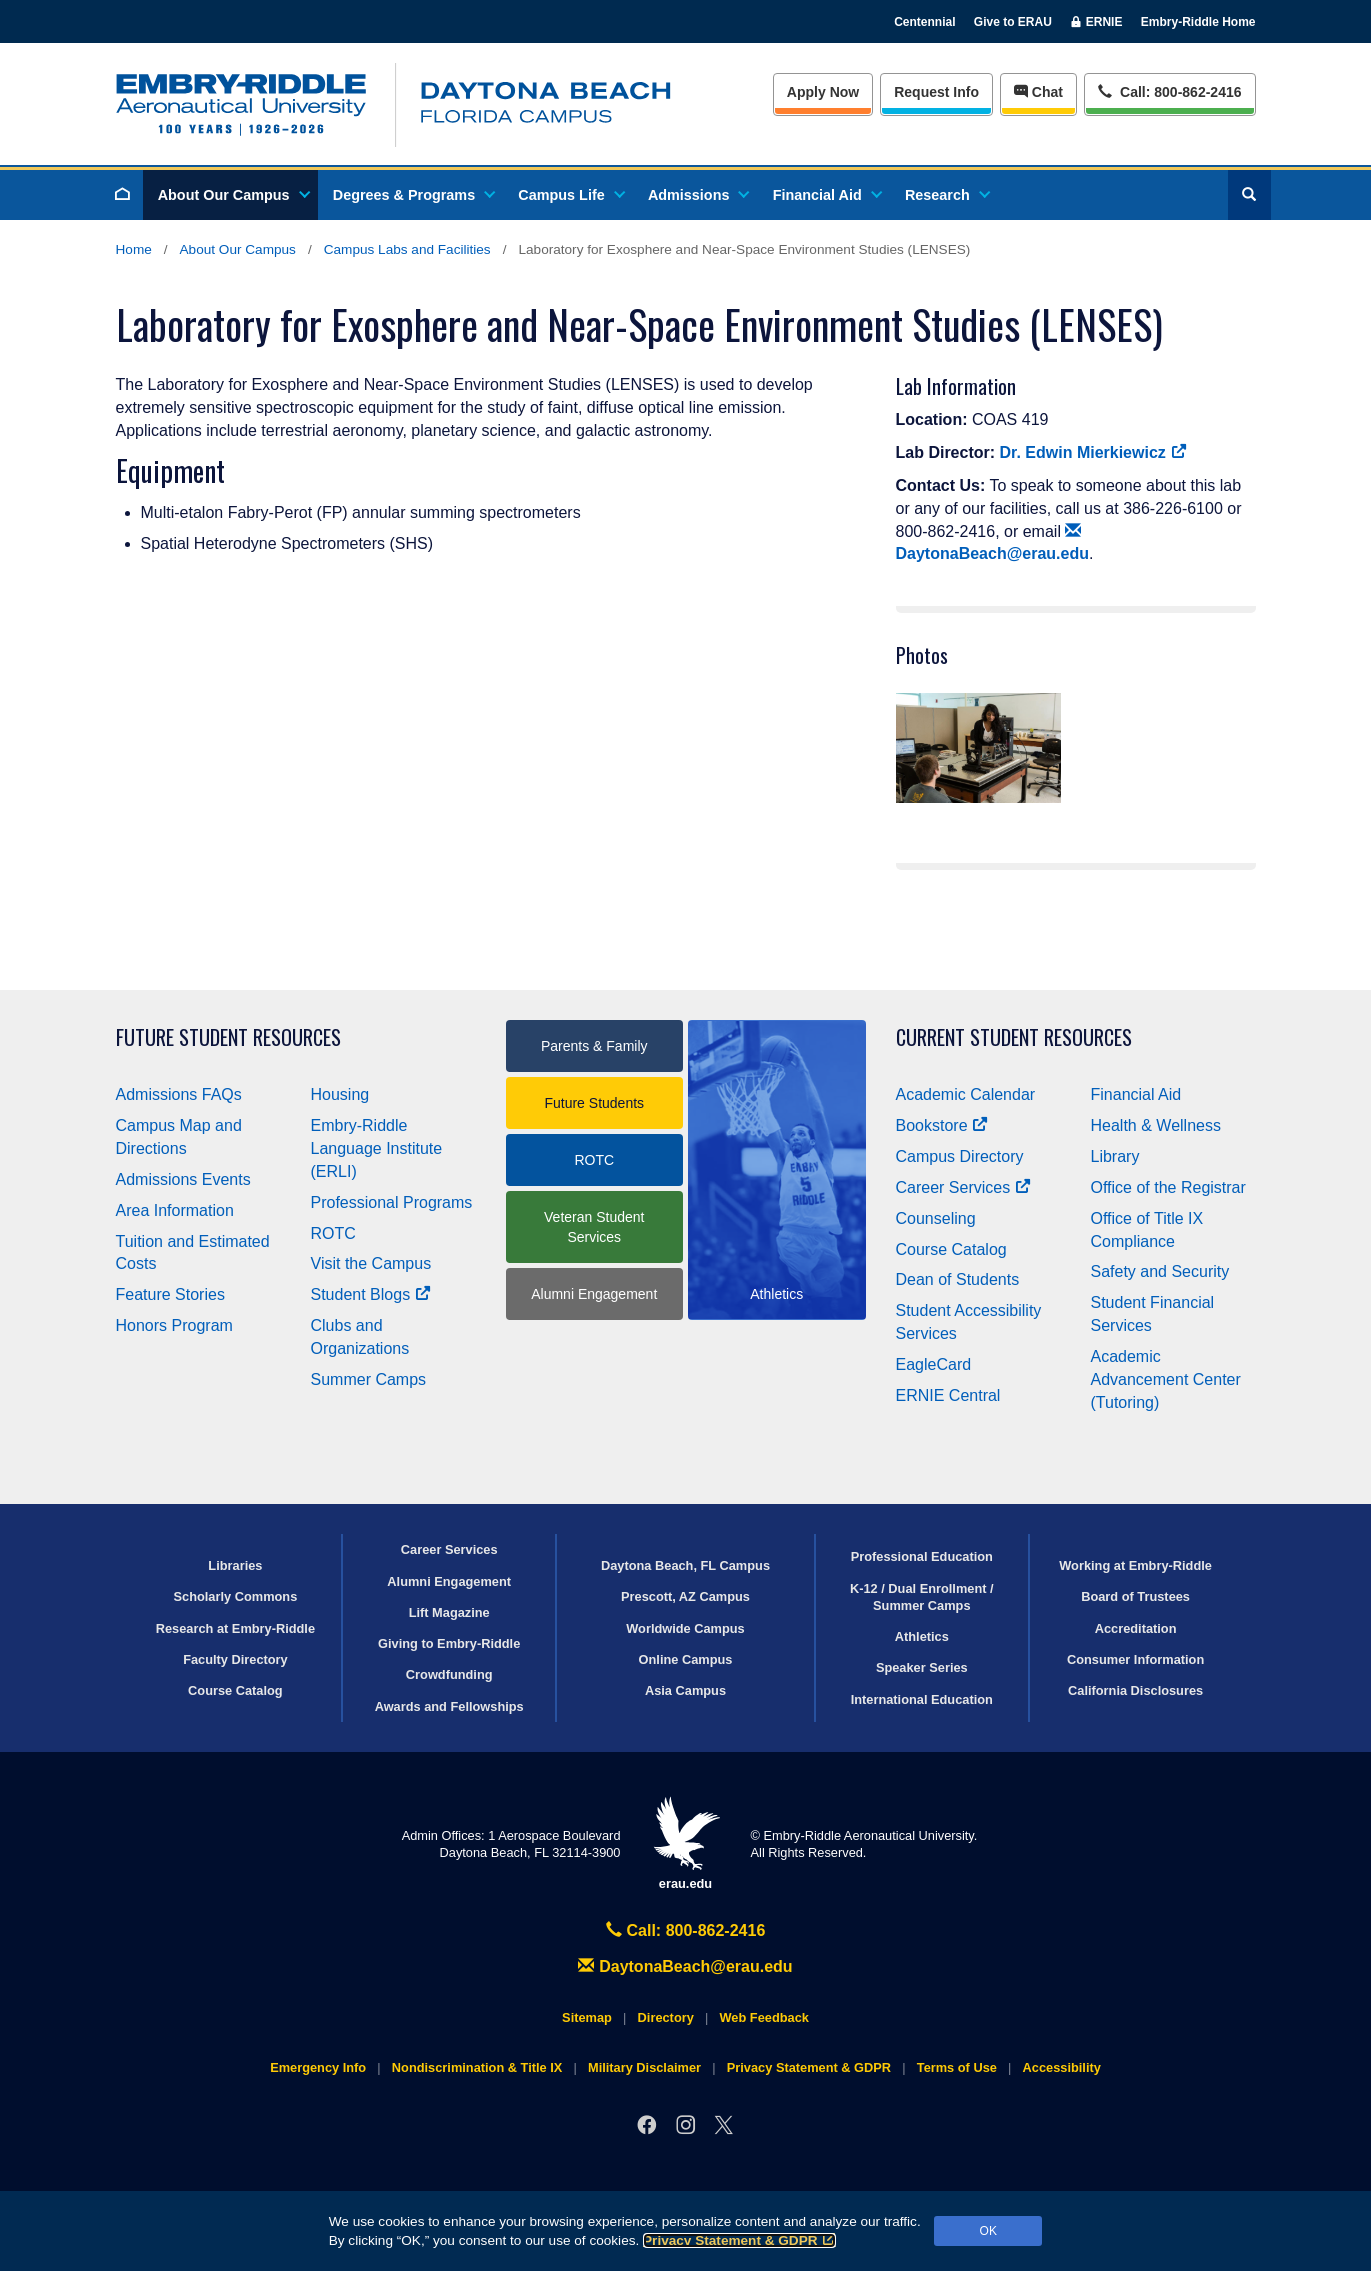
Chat (1038, 92)
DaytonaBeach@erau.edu (685, 1966)
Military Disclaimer (644, 2067)
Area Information (175, 1210)
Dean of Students (958, 1279)
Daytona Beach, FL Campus (685, 1565)
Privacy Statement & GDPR (739, 2240)
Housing (340, 1094)
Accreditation (1136, 1628)
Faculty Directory (235, 1659)
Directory (666, 2017)
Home (134, 249)
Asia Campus (685, 1690)
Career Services (964, 1187)
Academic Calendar (966, 1094)
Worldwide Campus (685, 1628)
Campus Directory (960, 1156)
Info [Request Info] (936, 92)
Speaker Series (922, 1667)
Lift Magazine (449, 1612)
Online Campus (686, 1659)
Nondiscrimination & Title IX (477, 2067)
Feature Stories (170, 1294)
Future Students (594, 1103)
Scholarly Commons (236, 1596)
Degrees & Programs (413, 195)
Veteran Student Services (594, 1227)
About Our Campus (233, 195)
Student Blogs (371, 1294)
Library (1115, 1156)
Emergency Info (318, 2067)
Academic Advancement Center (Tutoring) (1166, 1379)
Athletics (922, 1636)
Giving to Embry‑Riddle (449, 1643)
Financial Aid (826, 195)
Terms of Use (957, 2067)
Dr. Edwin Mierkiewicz (1093, 452)
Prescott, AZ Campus (685, 1596)
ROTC (333, 1233)
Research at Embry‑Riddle (235, 1628)
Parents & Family (594, 1046)
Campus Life (570, 195)
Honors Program (174, 1325)
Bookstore (942, 1125)
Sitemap (587, 2017)
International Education (922, 1699)
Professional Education (922, 1556)
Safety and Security (1160, 1271)
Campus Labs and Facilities (407, 249)
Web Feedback (764, 2017)
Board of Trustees (1135, 1596)
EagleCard (934, 1364)
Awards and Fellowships (449, 1706)
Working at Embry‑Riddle (1135, 1565)
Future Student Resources (228, 1037)
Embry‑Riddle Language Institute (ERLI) (377, 1148)
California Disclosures (1135, 1690)
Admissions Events (183, 1179)
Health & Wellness (1156, 1125)
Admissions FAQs (179, 1094)
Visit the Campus (371, 1263)
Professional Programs (392, 1202)
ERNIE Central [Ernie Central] (948, 1395)
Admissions (698, 195)
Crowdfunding (449, 1674)
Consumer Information (1135, 1659)
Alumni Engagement (594, 1294)
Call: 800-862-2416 (686, 1930)
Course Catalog (951, 1249)
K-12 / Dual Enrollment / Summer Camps (922, 1597)
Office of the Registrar (1168, 1187)
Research (946, 195)
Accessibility (1062, 2067)
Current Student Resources (1014, 1037)
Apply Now (823, 92)
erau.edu (686, 1843)
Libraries (235, 1565)
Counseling (936, 1218)
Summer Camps (369, 1379)
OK (988, 2231)
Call (1169, 90)
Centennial (924, 22)
